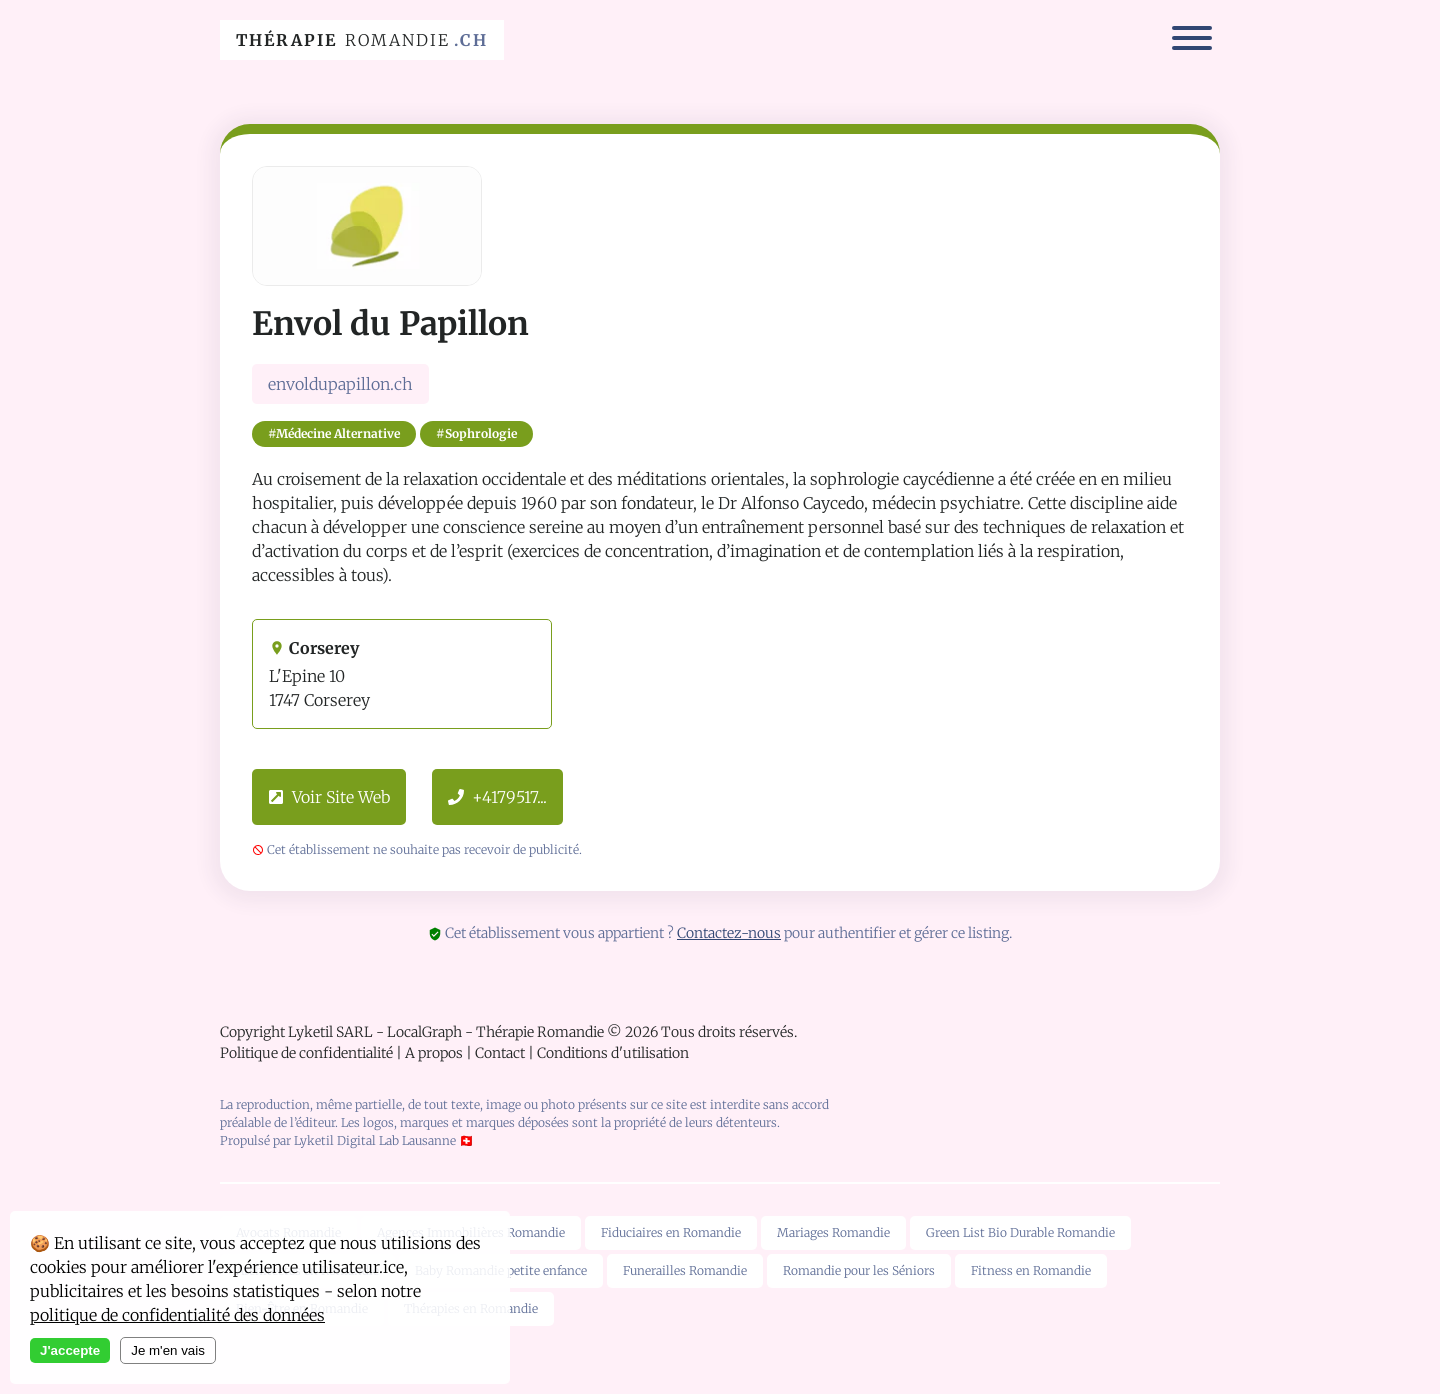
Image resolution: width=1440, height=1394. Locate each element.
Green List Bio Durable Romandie (1020, 1232)
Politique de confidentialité (306, 1053)
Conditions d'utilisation (613, 1053)
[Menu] (1192, 40)
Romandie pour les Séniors (859, 1270)
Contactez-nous (729, 933)
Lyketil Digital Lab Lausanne (375, 1140)
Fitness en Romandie (1031, 1270)
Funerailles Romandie (685, 1270)
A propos (434, 1053)
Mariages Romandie (833, 1232)
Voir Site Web (329, 797)
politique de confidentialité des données (177, 1315)
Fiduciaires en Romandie (671, 1232)
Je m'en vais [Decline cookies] (168, 1350)
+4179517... (497, 797)
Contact (500, 1053)
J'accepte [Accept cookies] (70, 1350)
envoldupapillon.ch (340, 384)
